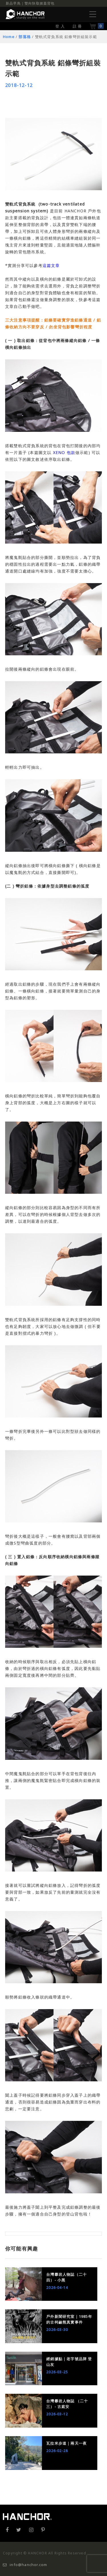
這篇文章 (51, 265)
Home (9, 36)
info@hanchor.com (25, 2564)
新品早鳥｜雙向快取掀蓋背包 (30, 3)
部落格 (25, 36)
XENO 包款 (63, 452)
